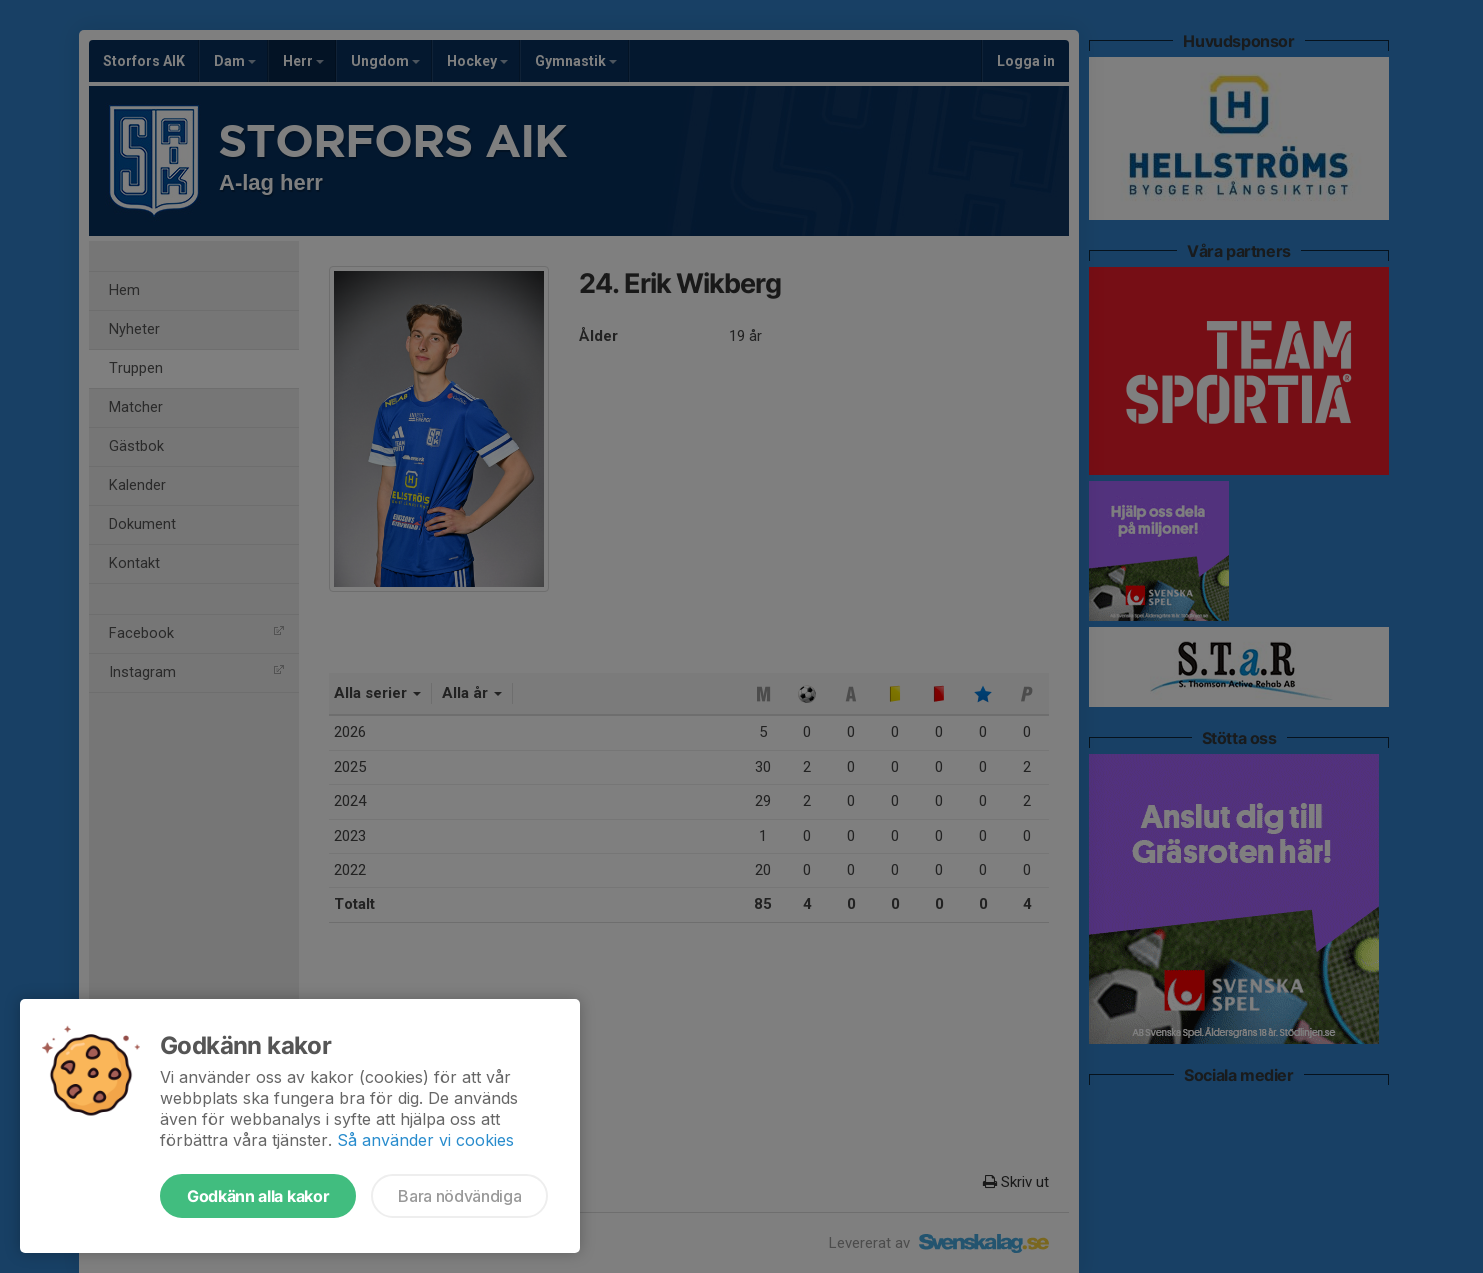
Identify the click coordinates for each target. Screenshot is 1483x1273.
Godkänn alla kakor (258, 1196)
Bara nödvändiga (459, 1196)
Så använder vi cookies (425, 1140)
